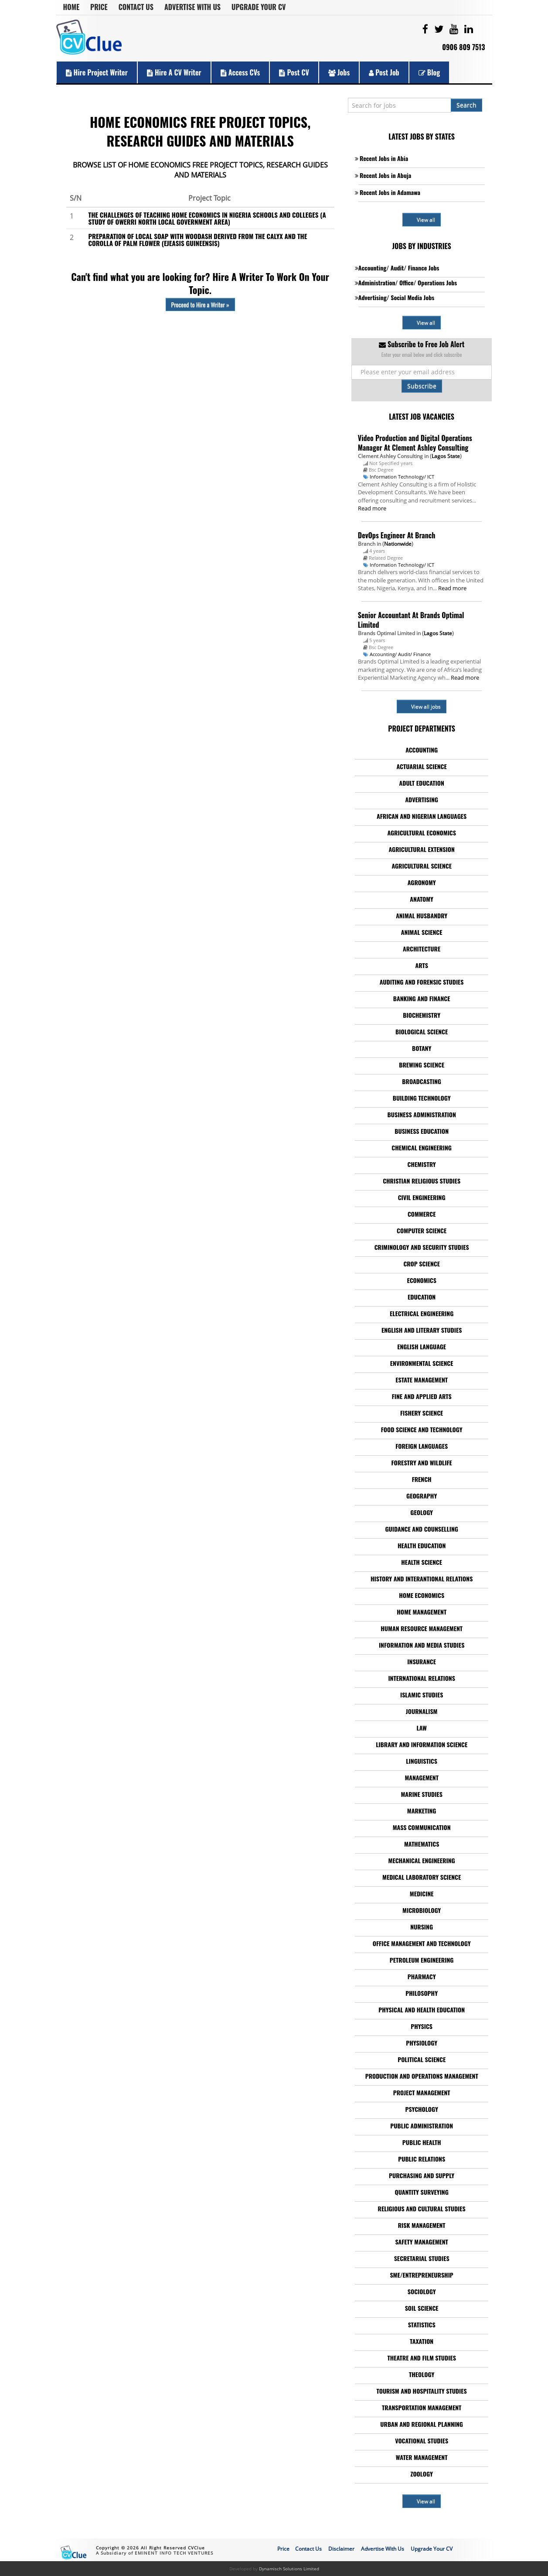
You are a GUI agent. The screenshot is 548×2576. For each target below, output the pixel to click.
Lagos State (446, 456)
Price (99, 7)
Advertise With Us (192, 7)
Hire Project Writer (97, 72)
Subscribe (421, 386)
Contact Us (136, 7)
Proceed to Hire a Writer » (200, 304)
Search (466, 105)
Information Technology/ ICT (402, 476)
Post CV (294, 72)
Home (71, 7)
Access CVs (240, 72)
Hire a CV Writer (174, 72)
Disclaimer (341, 2548)
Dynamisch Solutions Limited (289, 2569)
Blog (429, 72)
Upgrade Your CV (258, 7)
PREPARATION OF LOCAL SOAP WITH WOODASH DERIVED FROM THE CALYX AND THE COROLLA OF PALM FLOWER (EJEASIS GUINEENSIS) (197, 239)
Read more (372, 508)
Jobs (339, 72)
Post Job (384, 72)
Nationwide (398, 543)
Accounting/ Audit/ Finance (400, 654)
